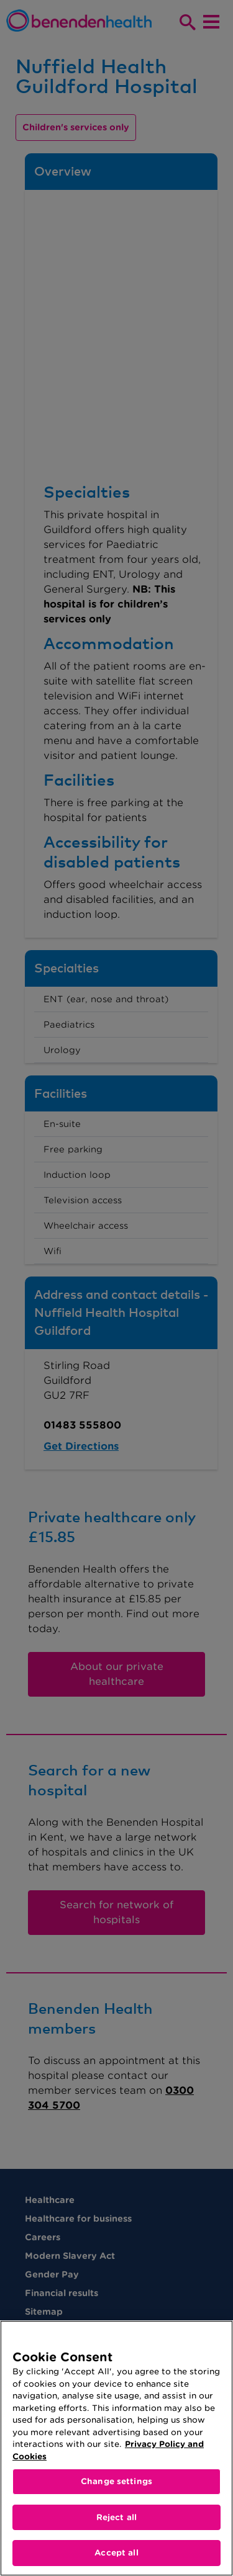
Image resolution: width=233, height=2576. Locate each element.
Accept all (116, 2552)
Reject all (116, 2517)
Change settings (116, 2481)
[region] (116, 2448)
